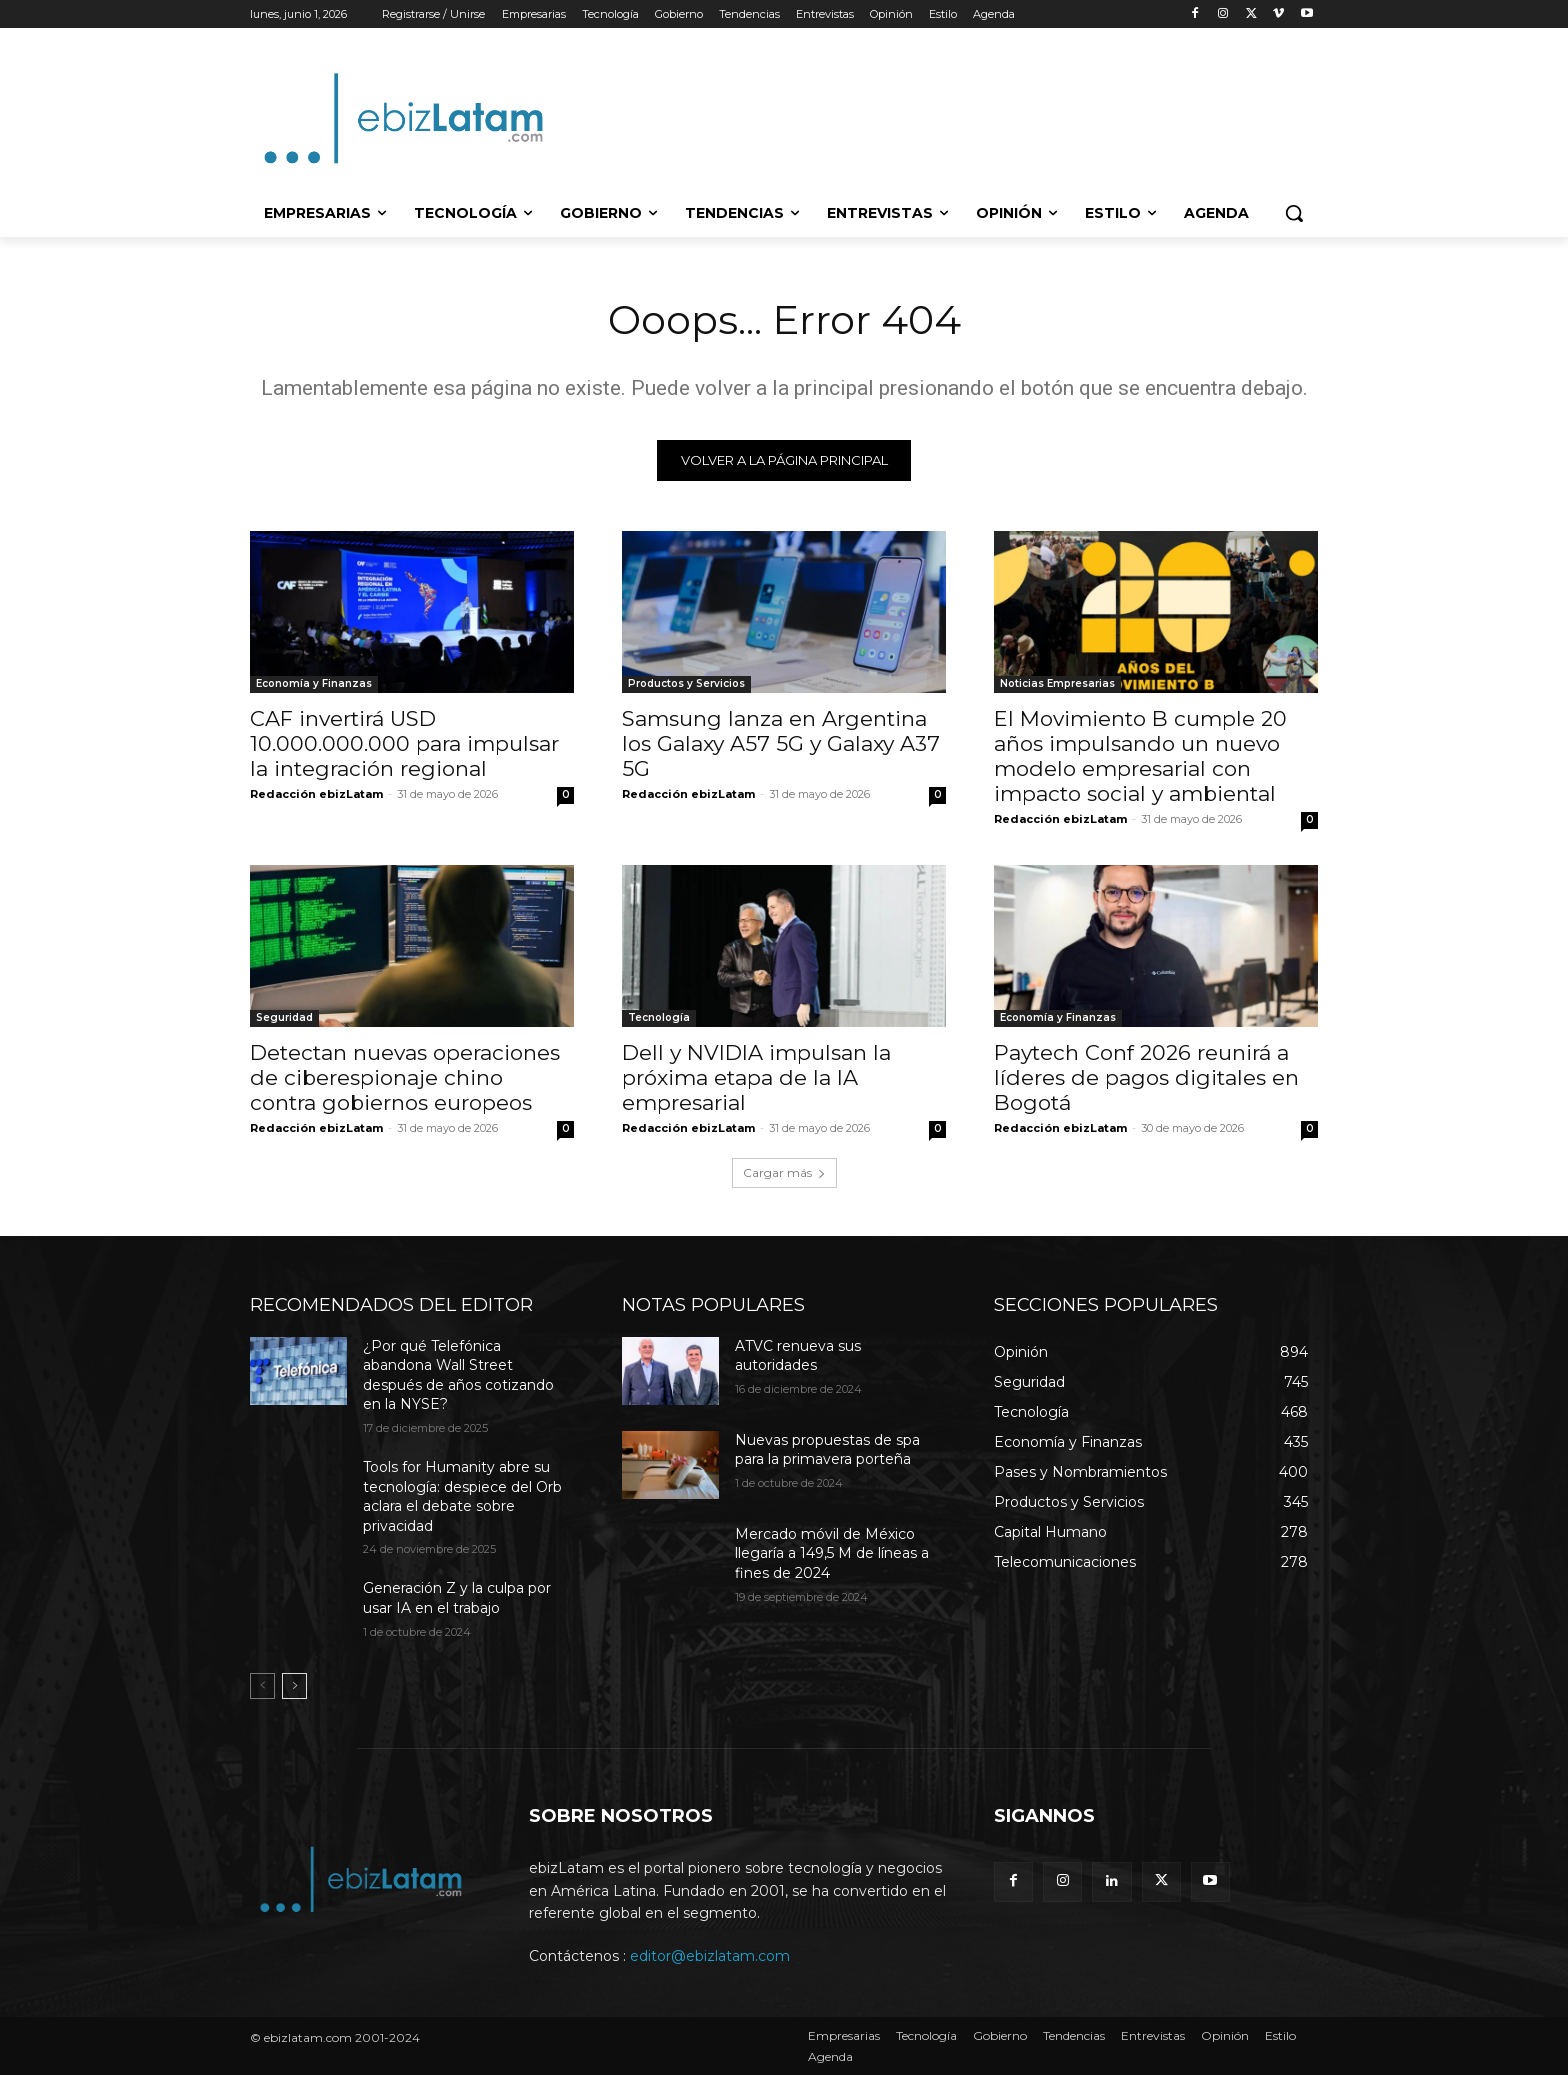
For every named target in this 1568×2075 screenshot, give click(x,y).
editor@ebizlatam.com (710, 1956)
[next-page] (294, 1687)
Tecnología (659, 1017)
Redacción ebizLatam (316, 794)
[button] (1294, 213)
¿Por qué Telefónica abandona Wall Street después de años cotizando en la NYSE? (458, 1375)
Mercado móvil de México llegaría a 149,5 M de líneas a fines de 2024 (832, 1553)
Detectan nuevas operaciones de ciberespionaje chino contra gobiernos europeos (405, 1077)
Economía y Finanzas (314, 683)
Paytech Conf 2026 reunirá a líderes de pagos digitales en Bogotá (1146, 1077)
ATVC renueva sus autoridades (798, 1356)
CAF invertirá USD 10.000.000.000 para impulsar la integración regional (404, 743)
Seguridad (284, 1017)
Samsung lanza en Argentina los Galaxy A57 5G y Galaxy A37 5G (781, 743)
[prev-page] (262, 1687)
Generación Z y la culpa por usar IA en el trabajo (457, 1599)
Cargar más (784, 1172)
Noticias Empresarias (1057, 683)
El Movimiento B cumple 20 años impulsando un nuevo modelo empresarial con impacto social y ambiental (1140, 756)
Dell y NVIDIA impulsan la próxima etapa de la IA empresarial (756, 1077)
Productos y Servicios (686, 683)
